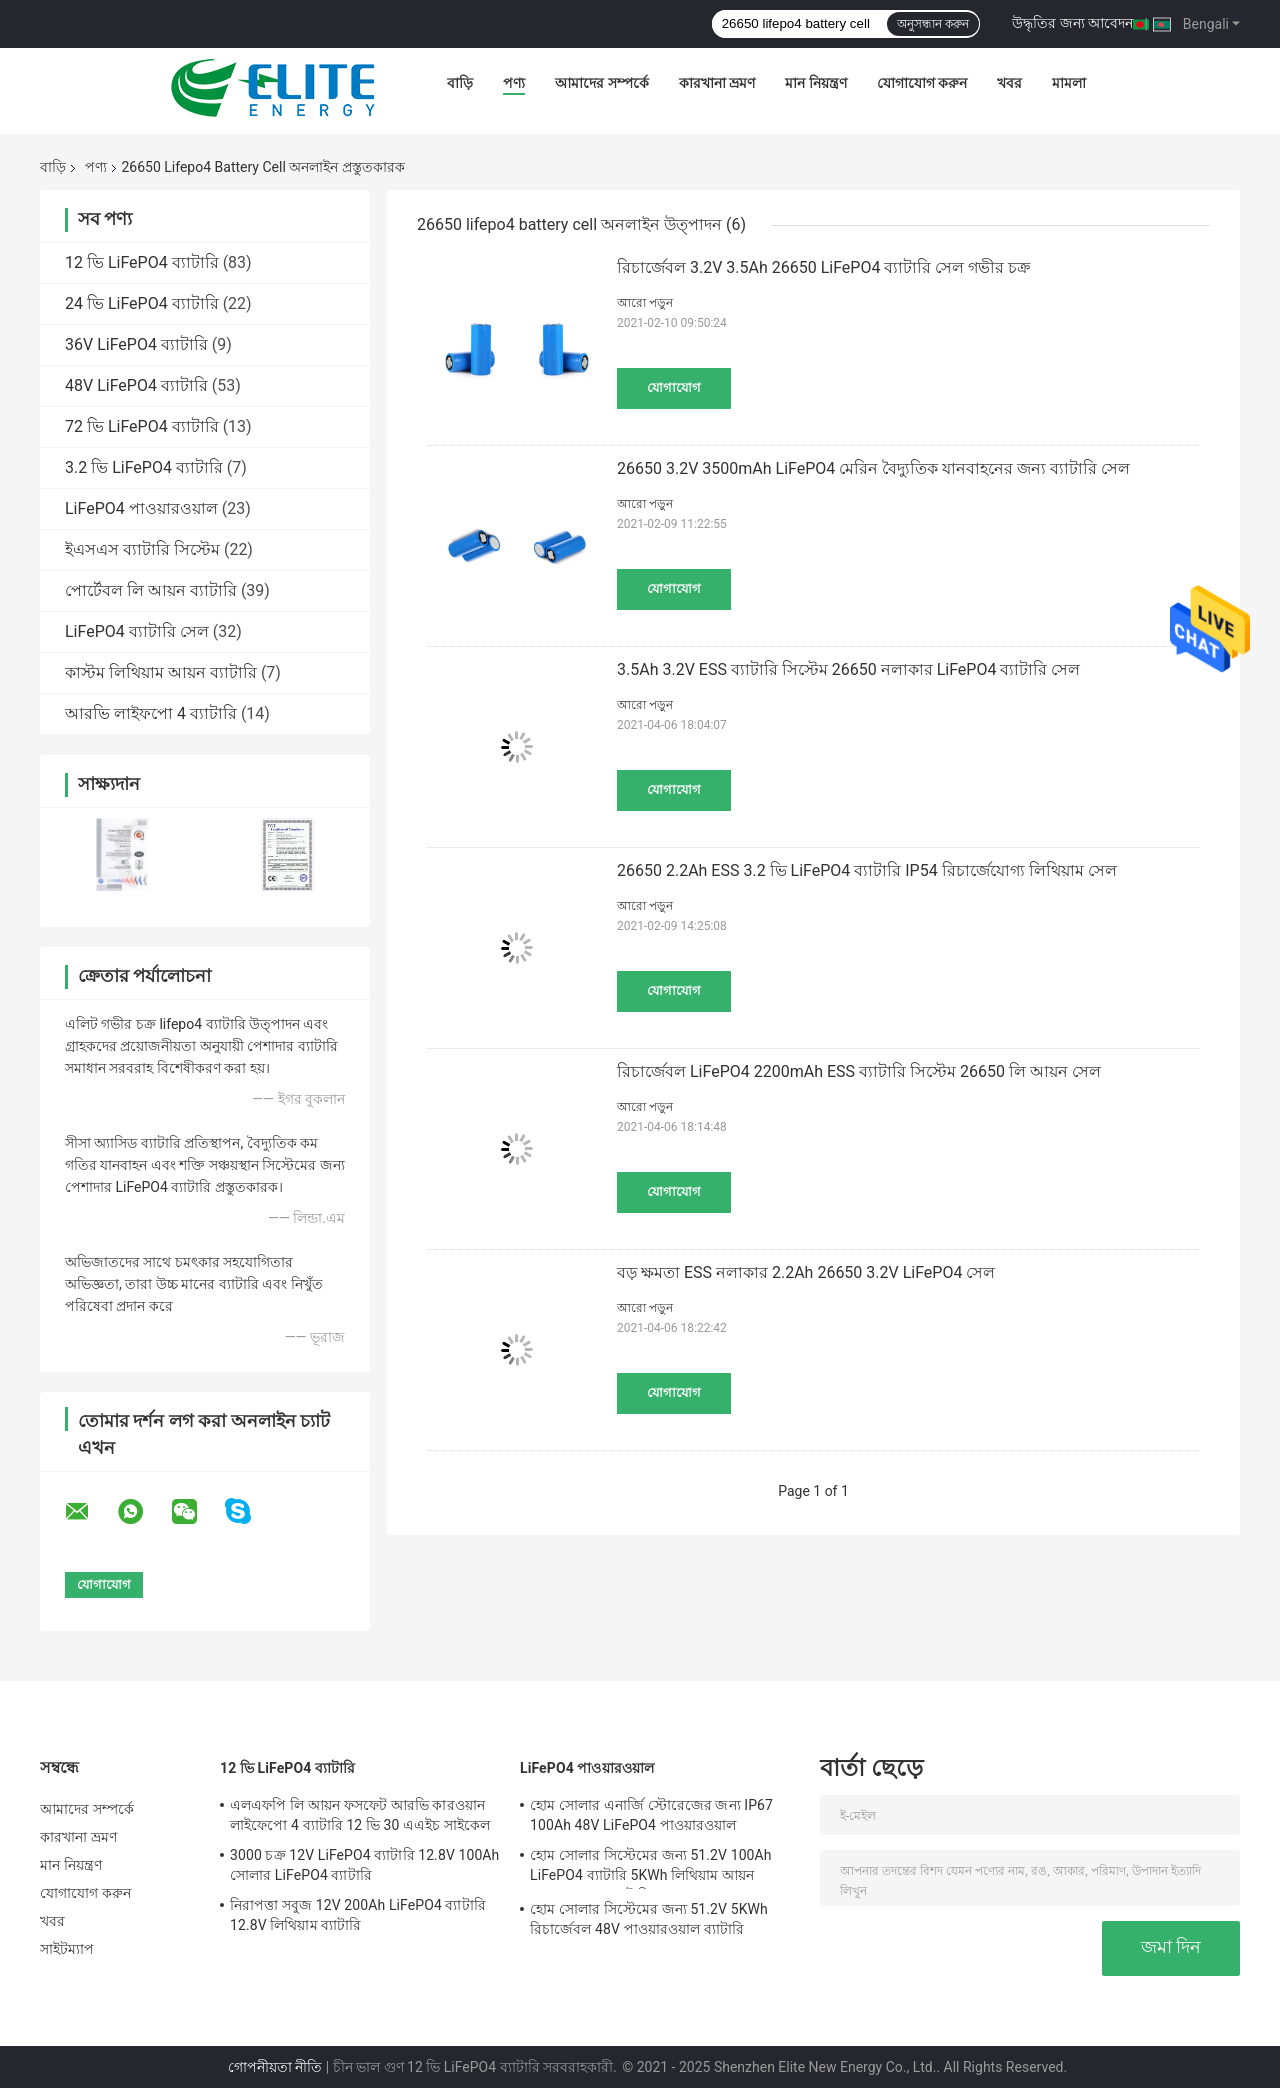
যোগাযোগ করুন (922, 83)
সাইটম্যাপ (67, 1949)
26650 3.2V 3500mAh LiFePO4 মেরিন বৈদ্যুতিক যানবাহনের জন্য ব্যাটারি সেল (873, 468)
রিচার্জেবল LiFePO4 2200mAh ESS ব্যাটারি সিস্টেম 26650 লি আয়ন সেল (859, 1071)
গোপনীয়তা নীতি (275, 2067)
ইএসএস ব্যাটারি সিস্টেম (142, 549)
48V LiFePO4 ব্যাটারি (136, 385)
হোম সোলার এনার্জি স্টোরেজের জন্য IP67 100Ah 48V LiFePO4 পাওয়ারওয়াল (651, 1815)
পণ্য (514, 83)
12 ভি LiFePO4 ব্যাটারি (142, 262)
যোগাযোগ (674, 387)
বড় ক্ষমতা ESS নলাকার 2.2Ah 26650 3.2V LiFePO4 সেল (806, 1272)
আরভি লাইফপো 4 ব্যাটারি (151, 713)
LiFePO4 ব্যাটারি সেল (137, 631)
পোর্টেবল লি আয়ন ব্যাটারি (151, 590)
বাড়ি (460, 83)
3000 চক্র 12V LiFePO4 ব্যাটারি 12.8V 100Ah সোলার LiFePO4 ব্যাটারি (364, 1865)
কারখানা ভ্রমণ (717, 83)
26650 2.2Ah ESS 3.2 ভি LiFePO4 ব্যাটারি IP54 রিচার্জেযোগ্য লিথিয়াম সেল (867, 870)
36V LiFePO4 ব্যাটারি (136, 344)
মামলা (1069, 83)
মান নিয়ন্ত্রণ (815, 83)
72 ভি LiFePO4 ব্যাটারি (142, 426)
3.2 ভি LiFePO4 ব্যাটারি (144, 467)
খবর (1009, 83)
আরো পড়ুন (645, 303)
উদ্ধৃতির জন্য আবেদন (1072, 23)
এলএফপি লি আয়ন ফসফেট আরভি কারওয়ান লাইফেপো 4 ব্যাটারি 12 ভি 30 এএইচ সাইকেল (360, 1815)
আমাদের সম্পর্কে (601, 83)
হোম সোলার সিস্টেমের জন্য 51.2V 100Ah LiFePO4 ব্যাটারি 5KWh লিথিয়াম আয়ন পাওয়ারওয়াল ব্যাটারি (651, 1868)
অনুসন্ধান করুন (933, 24)
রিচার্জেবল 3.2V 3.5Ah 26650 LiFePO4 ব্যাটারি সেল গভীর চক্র (823, 267)
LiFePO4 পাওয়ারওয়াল (141, 508)
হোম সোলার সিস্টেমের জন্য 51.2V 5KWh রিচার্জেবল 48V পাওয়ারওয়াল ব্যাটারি (649, 1919)
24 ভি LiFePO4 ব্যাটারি (142, 303)
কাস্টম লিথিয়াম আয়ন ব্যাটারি (161, 672)
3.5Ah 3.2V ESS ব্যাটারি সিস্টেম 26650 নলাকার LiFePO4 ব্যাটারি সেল (848, 669)
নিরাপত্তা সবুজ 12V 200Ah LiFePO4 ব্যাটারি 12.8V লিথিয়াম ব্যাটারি (358, 1915)
